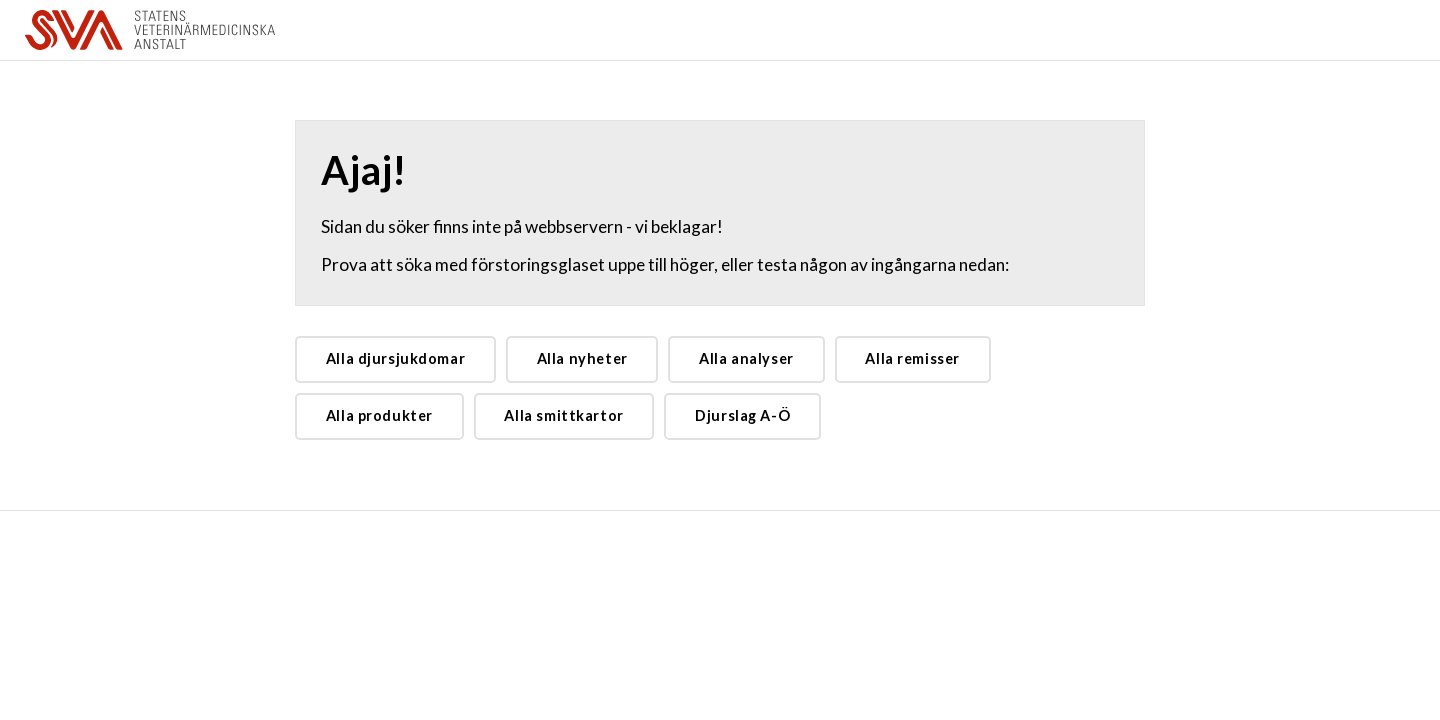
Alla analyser (746, 358)
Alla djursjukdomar (395, 358)
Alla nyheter (582, 358)
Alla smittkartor (563, 415)
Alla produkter (379, 415)
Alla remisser (912, 358)
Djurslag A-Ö (742, 415)
